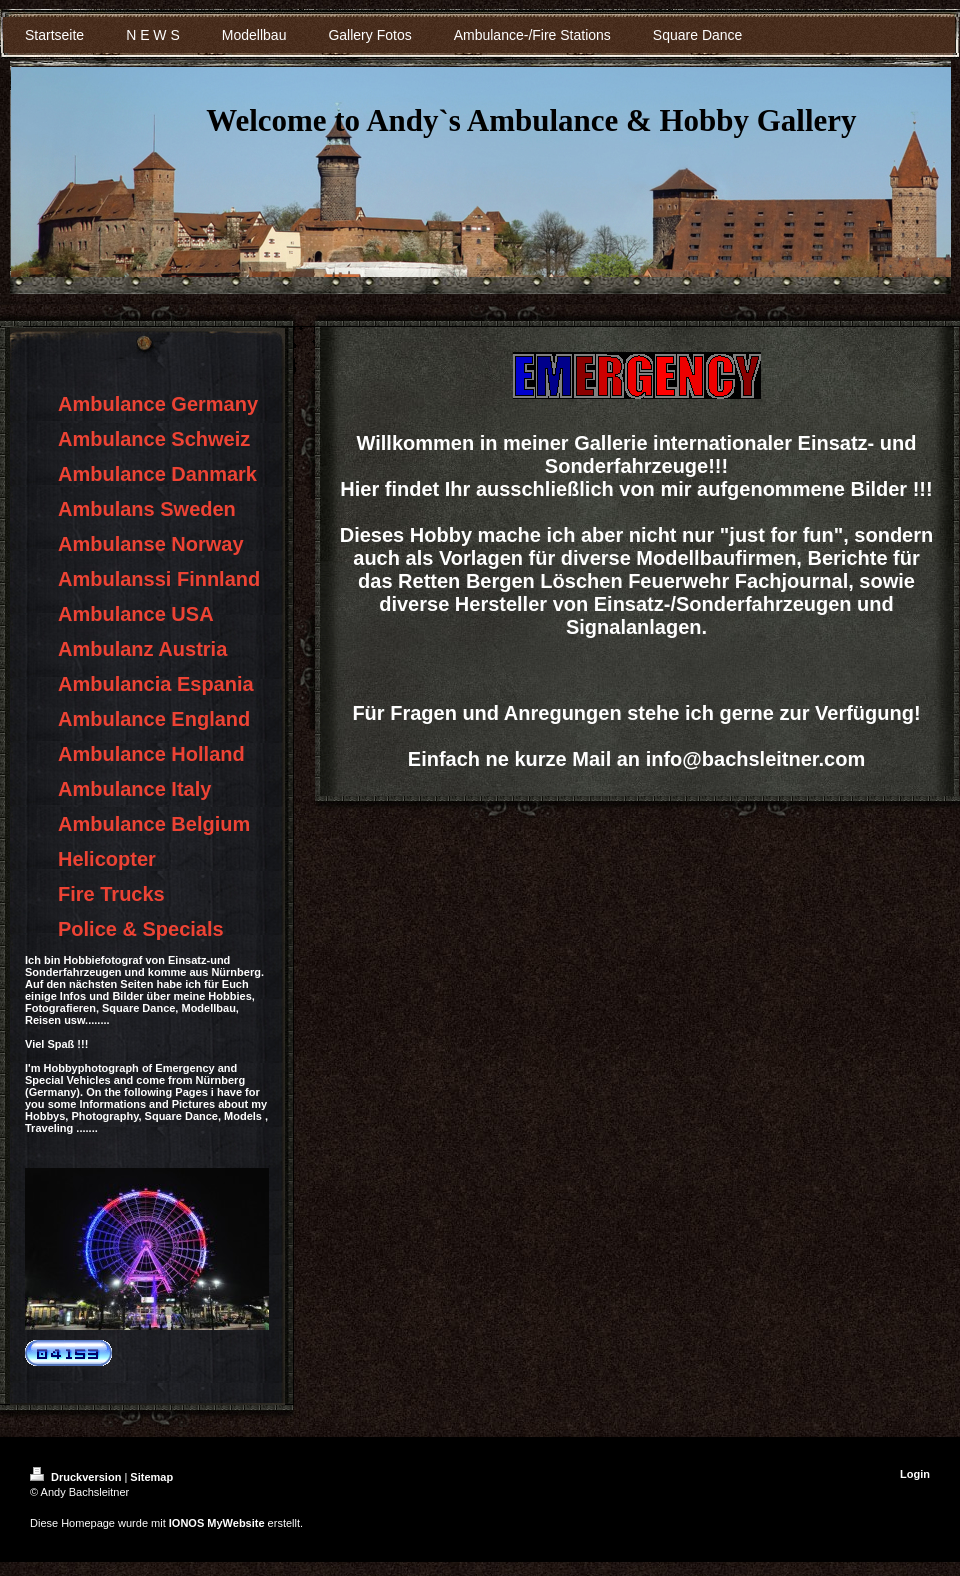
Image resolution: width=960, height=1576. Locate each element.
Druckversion (77, 1477)
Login (915, 1474)
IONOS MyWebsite (217, 1523)
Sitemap (151, 1477)
